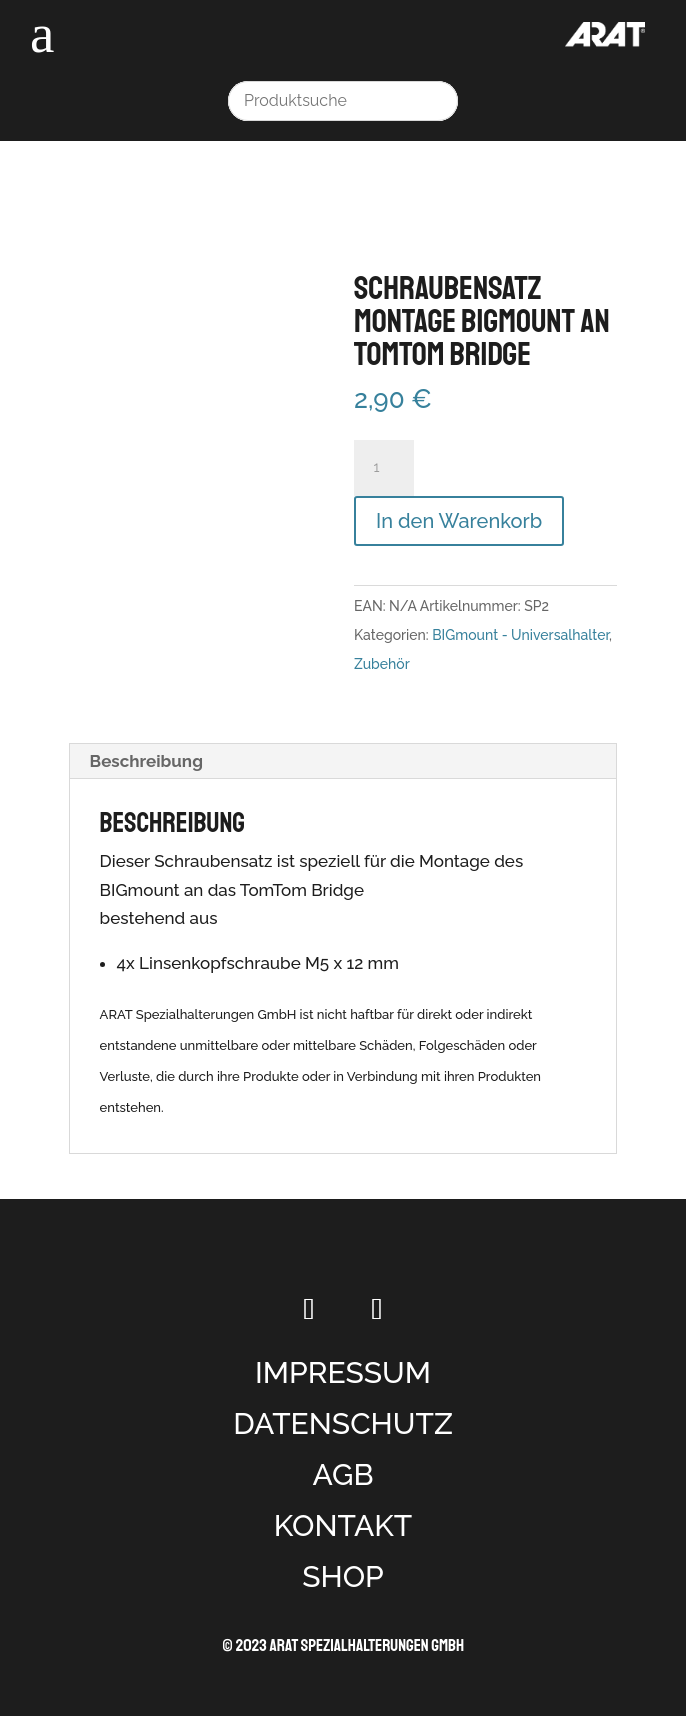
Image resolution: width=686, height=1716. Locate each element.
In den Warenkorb (459, 521)
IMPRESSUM (343, 1372)
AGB (342, 1474)
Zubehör (382, 664)
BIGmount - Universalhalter (520, 635)
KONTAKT (343, 1525)
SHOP (343, 1576)
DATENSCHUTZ (343, 1423)
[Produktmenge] (384, 468)
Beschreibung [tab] (146, 761)
